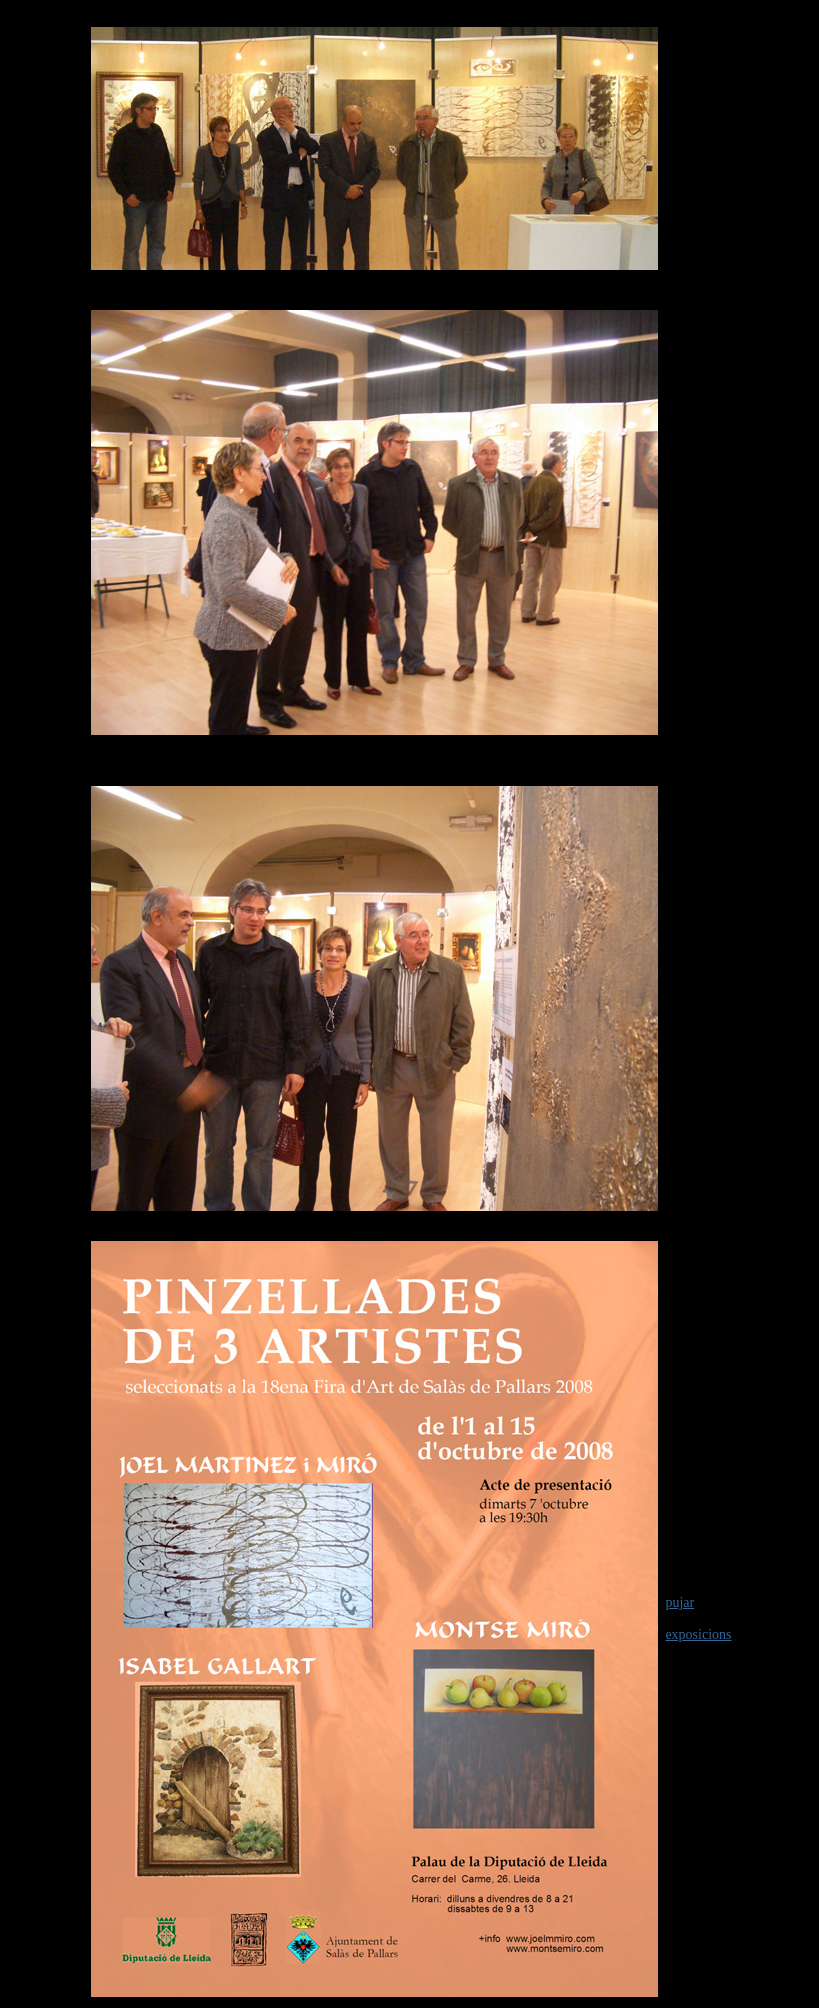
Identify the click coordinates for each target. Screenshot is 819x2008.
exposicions (698, 1634)
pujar (679, 1602)
